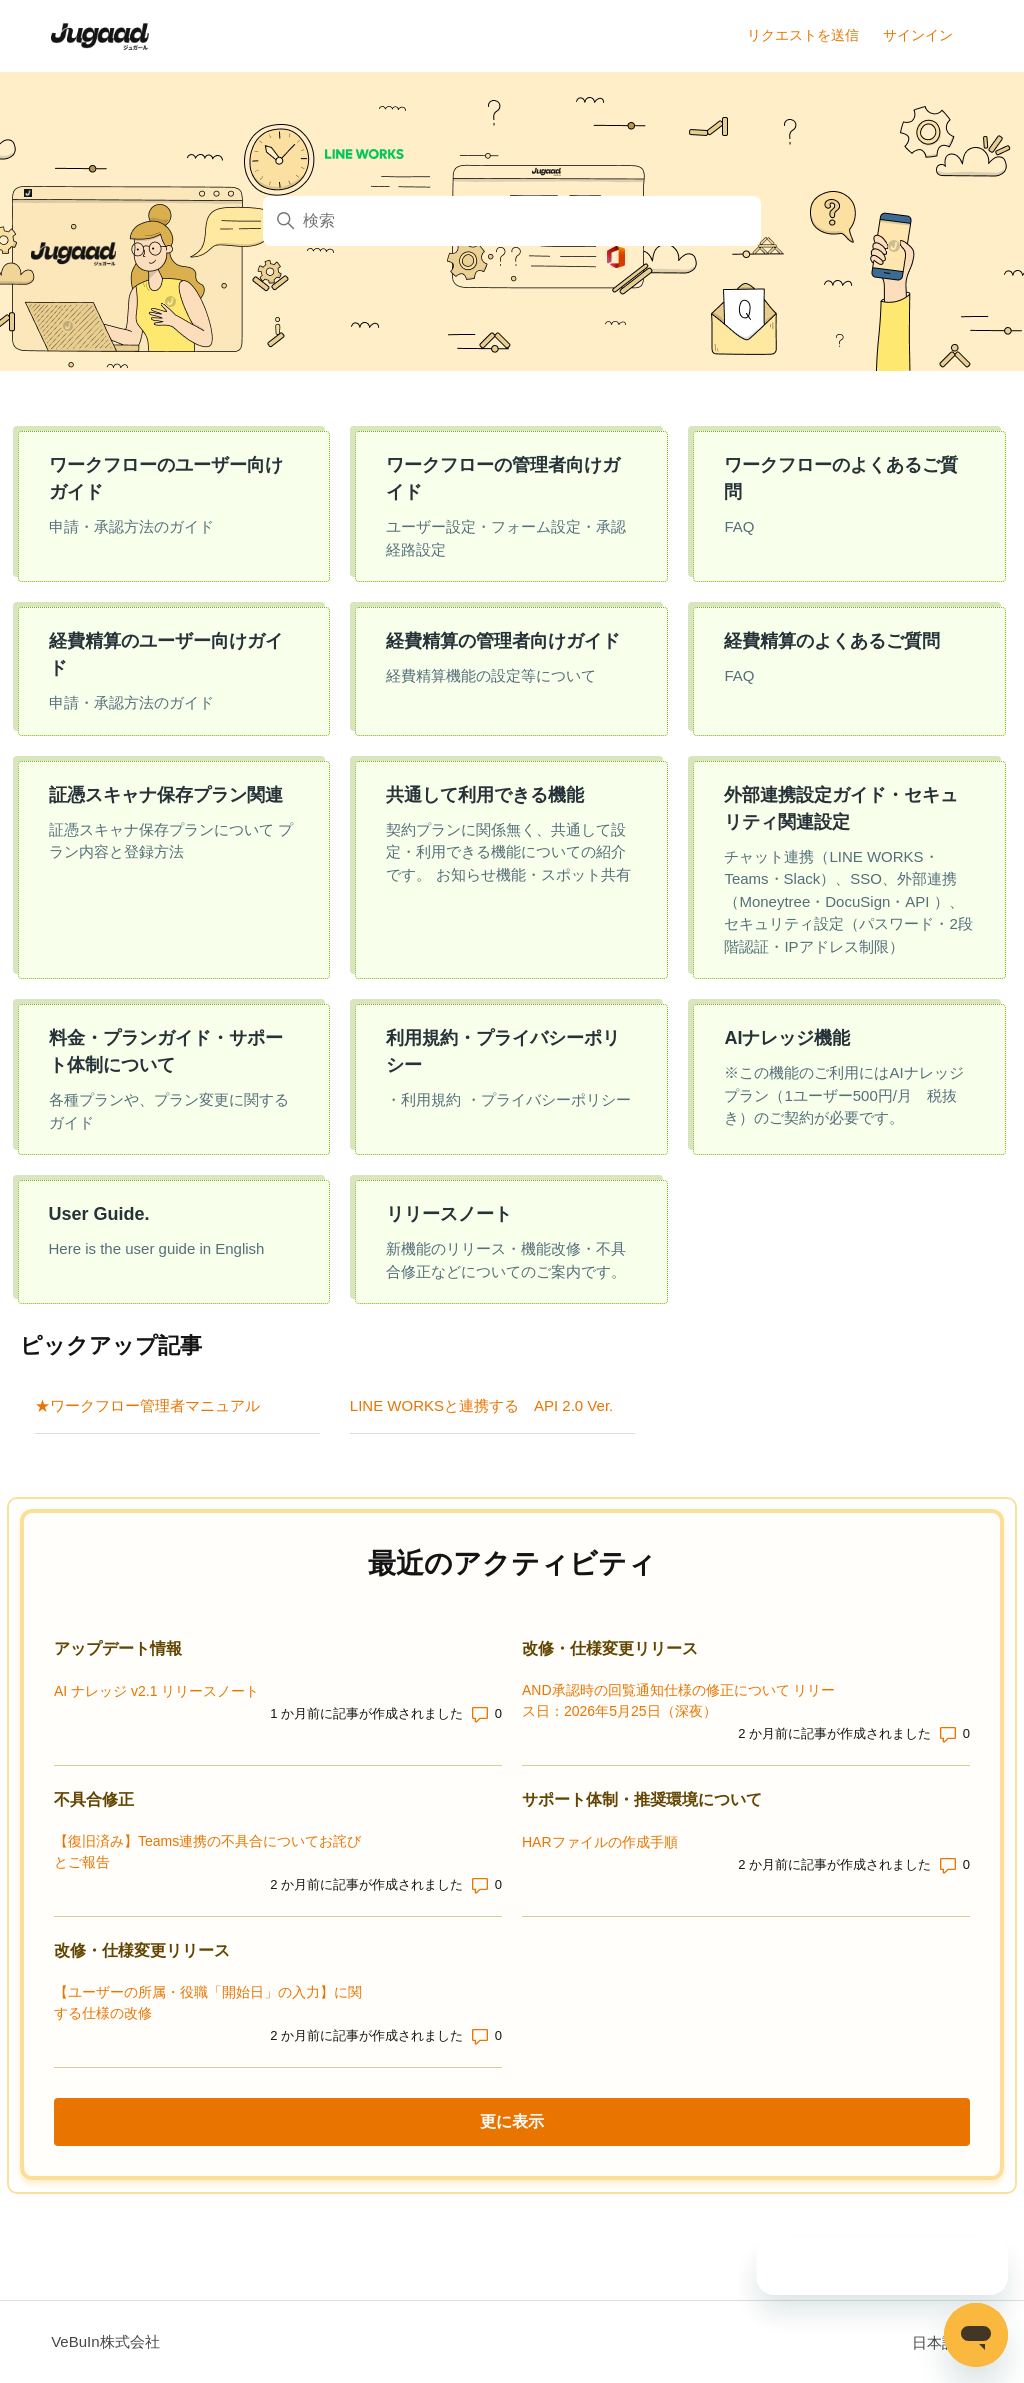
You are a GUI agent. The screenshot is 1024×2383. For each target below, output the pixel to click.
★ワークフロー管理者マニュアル (147, 1405)
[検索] (512, 221)
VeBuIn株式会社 (105, 2341)
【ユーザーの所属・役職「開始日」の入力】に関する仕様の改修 (208, 2002)
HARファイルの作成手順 (600, 1842)
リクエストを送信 (803, 35)
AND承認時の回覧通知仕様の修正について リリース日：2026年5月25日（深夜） (678, 1700)
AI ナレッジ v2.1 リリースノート (156, 1691)
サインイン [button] (918, 35)
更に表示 (600, 2120)
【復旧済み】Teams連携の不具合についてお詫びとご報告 (207, 1851)
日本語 (942, 2342)
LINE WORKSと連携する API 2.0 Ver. (481, 1405)
